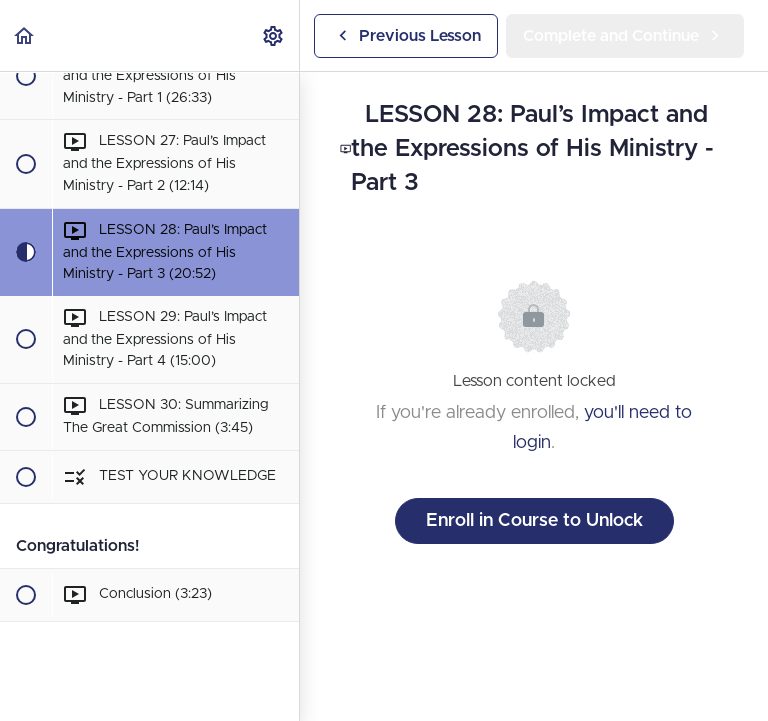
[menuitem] (274, 35)
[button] (25, 35)
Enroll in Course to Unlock (534, 521)
